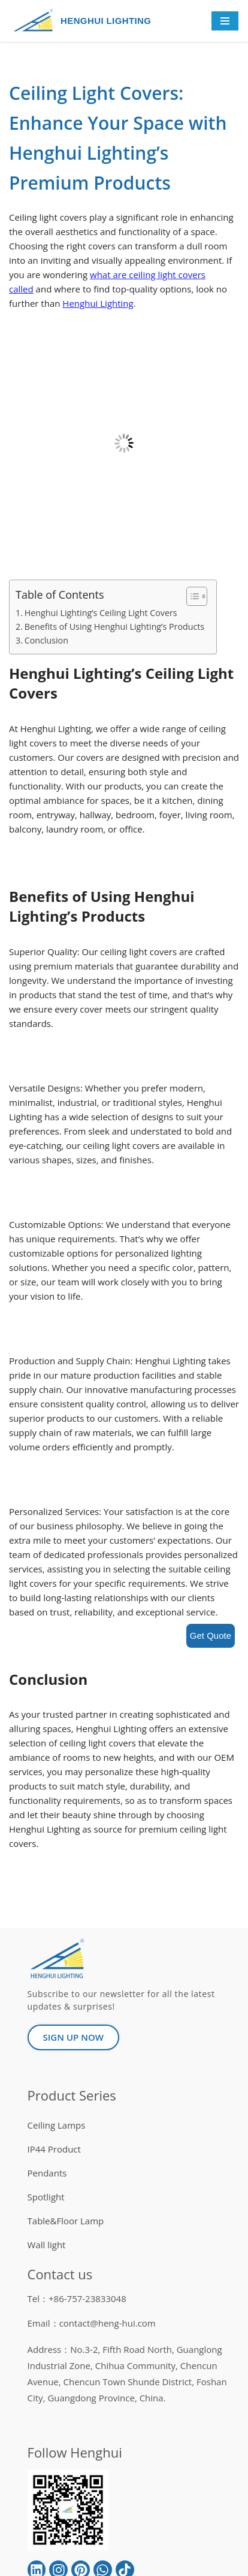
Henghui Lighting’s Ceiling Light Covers (101, 612)
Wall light (47, 2245)
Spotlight (46, 2197)
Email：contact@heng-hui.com (92, 2323)
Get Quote (210, 1635)
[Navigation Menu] (225, 21)
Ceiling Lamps (57, 2125)
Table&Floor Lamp (66, 2221)
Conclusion (46, 640)
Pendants (47, 2173)
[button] (190, 596)
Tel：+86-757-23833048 (77, 2298)
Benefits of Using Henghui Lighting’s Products (114, 626)
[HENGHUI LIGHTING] (36, 20)
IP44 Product (54, 2149)
